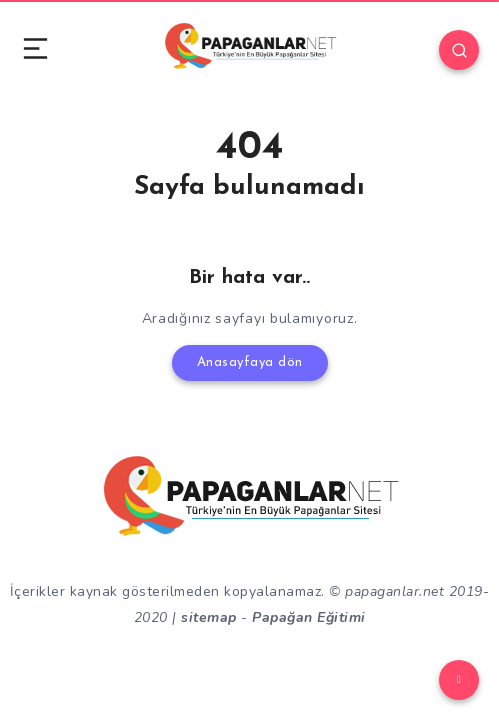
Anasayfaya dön (250, 362)
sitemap (209, 617)
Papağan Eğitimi (309, 617)
